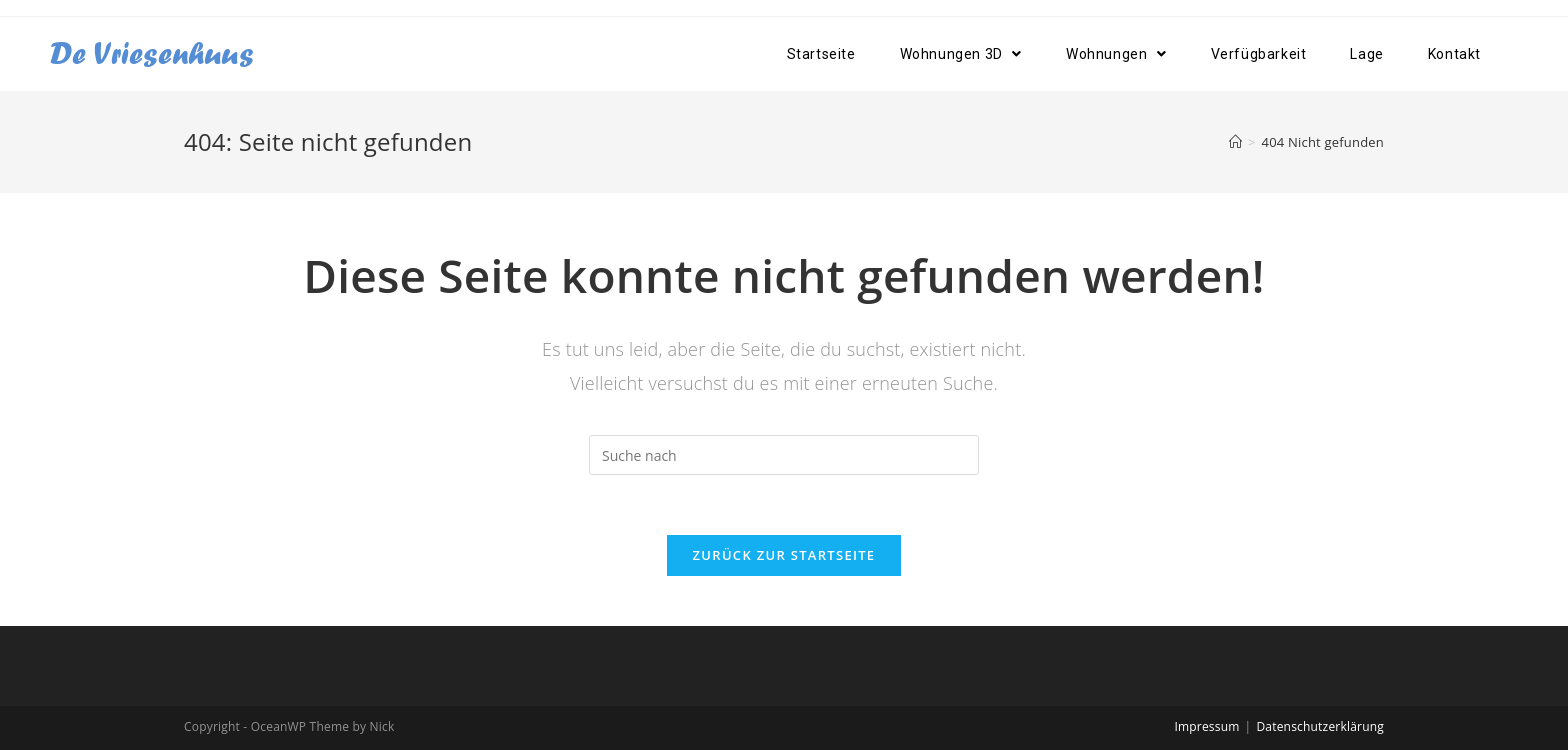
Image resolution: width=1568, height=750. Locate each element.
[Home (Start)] (1235, 142)
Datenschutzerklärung (1320, 726)
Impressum (1206, 726)
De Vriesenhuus (151, 53)
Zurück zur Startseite (784, 555)
